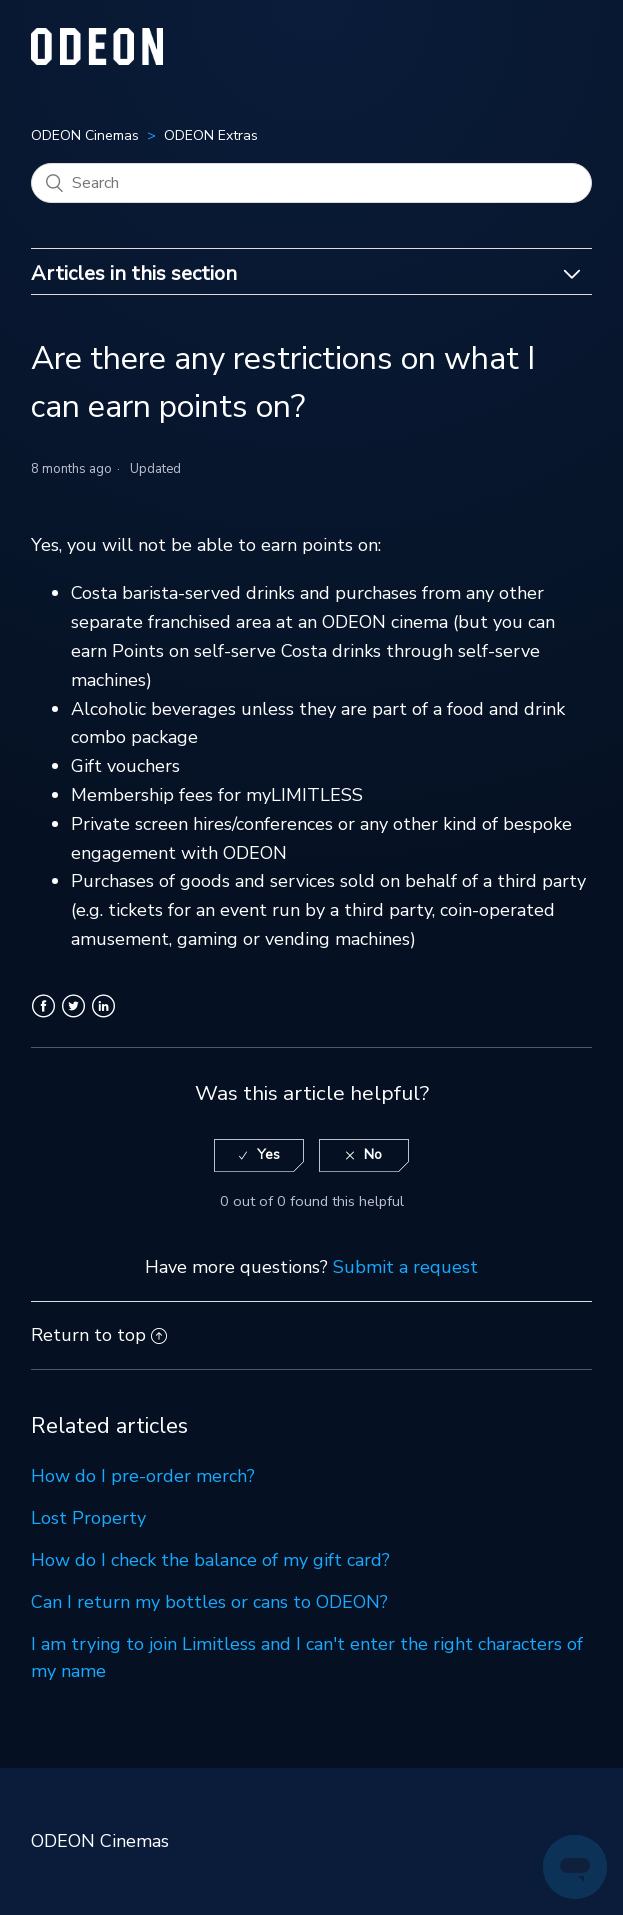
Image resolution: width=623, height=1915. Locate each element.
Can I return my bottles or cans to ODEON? (209, 1602)
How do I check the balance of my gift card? (210, 1560)
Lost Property (88, 1518)
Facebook (43, 1018)
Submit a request (405, 1267)
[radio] (259, 1155)
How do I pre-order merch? (143, 1476)
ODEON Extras (211, 135)
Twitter (73, 1018)
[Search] (311, 183)
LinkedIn (103, 1018)
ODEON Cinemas (85, 135)
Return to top (99, 1335)
